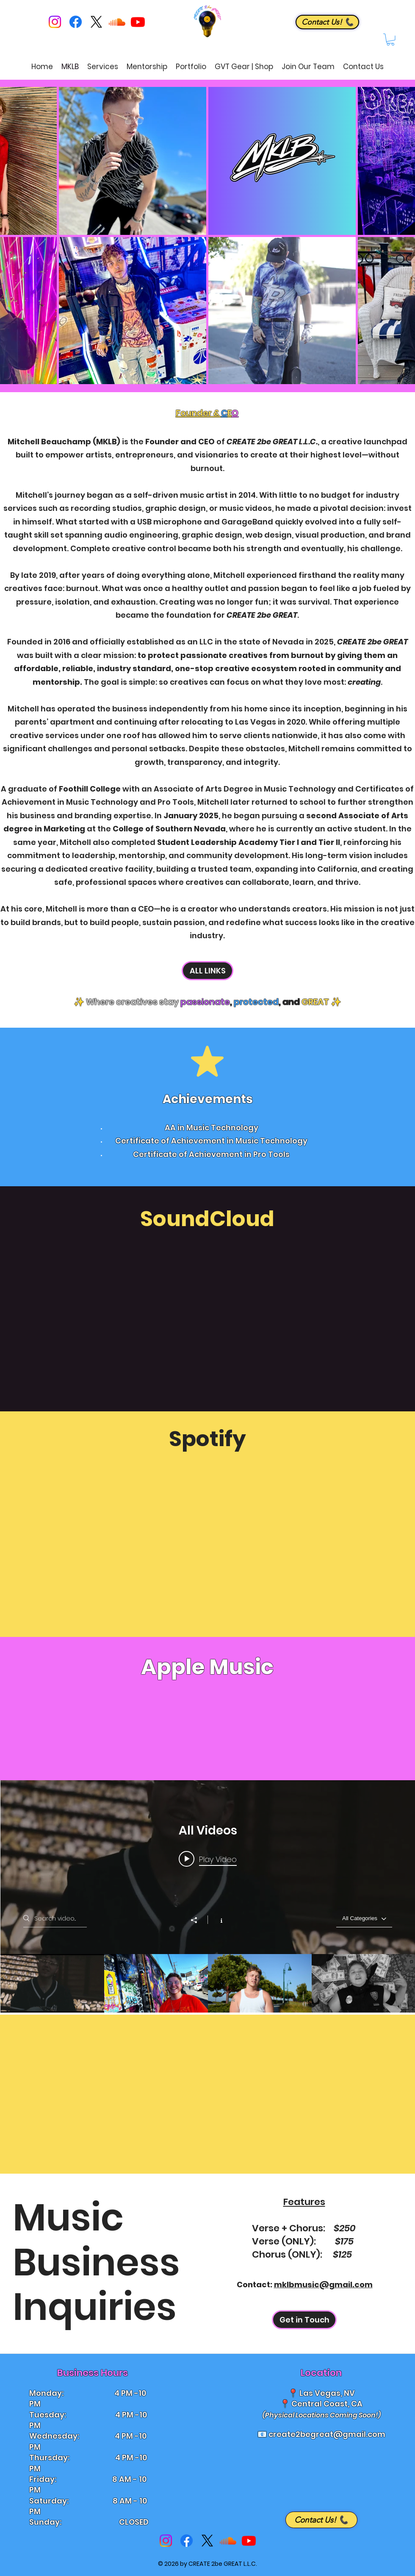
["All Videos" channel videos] (207, 1983)
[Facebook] (75, 22)
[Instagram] (55, 22)
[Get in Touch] (304, 2319)
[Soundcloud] (117, 22)
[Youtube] (138, 22)
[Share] (198, 1920)
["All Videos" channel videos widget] (207, 1896)
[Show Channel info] (217, 1919)
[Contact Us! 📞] (327, 22)
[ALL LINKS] (207, 970)
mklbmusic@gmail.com (323, 2284)
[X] (96, 22)
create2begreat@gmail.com (326, 2434)
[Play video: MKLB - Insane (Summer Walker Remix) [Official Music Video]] (208, 1858)
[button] (390, 39)
